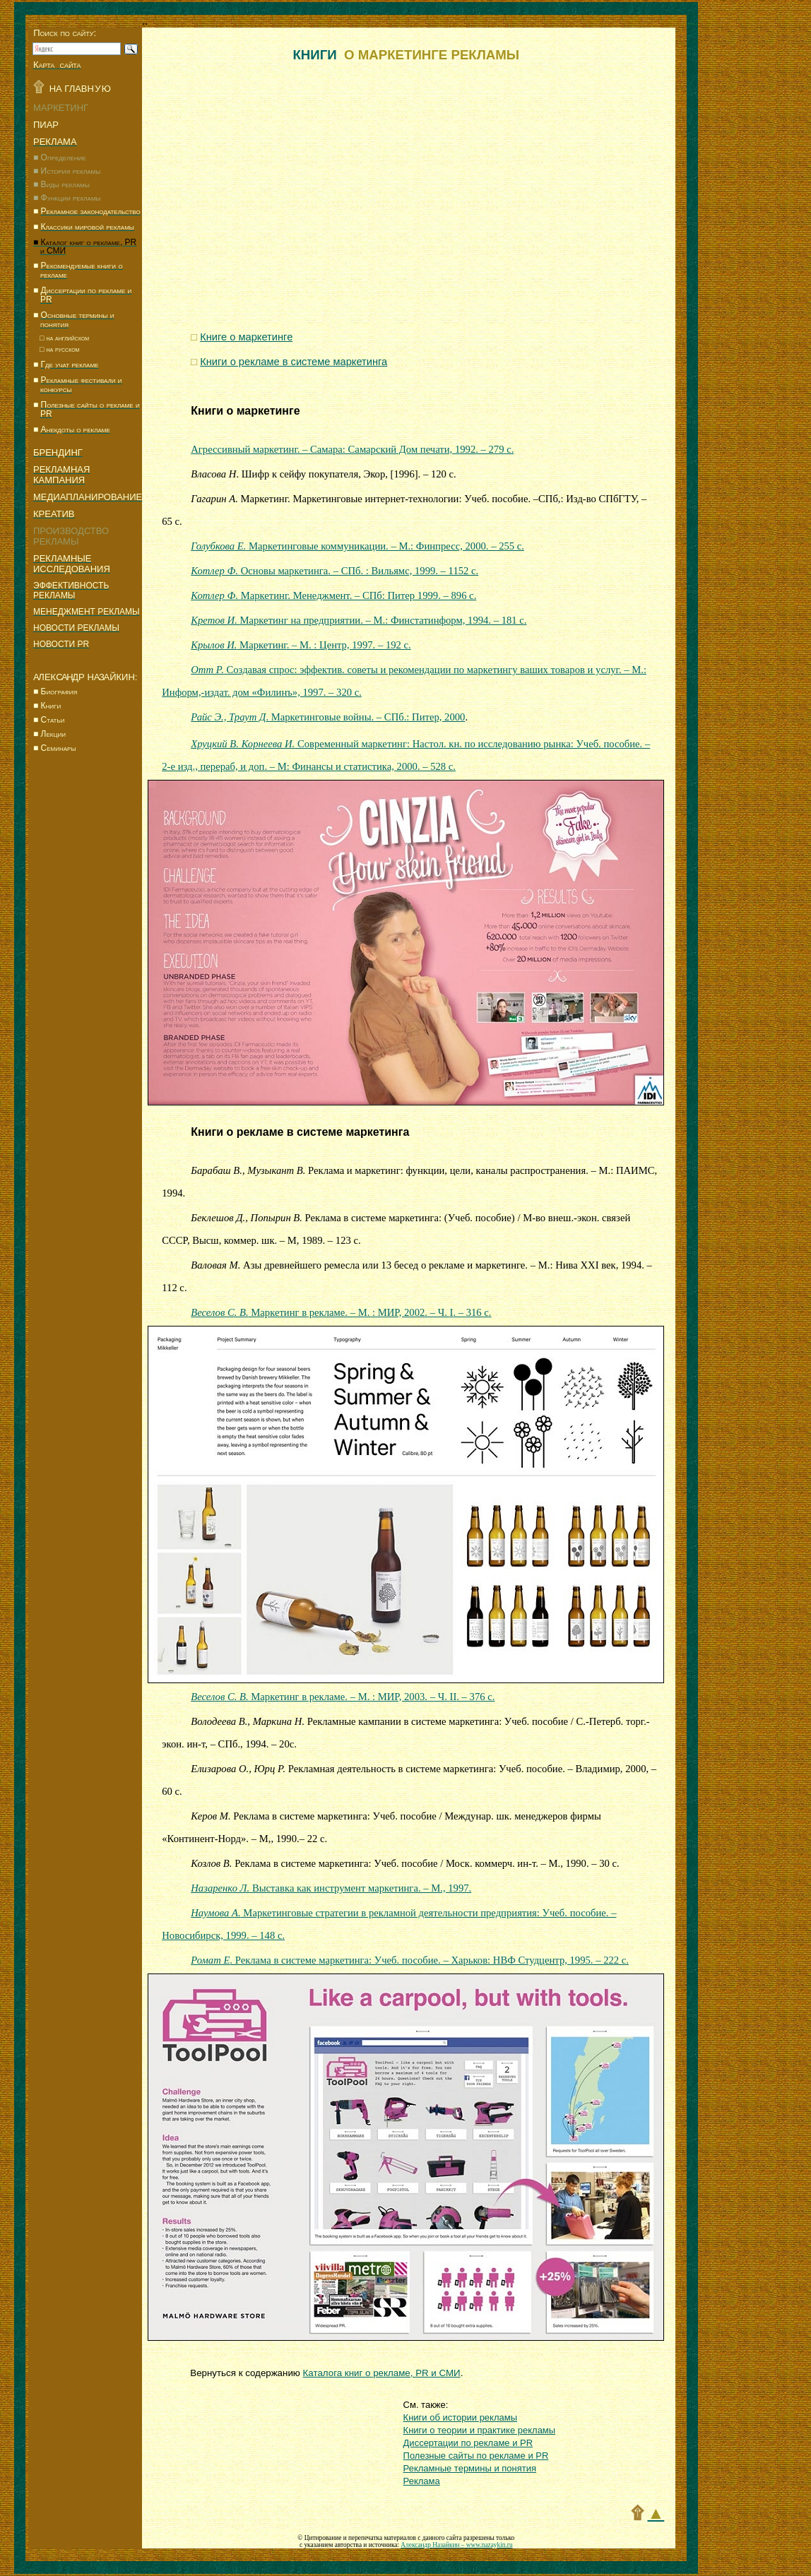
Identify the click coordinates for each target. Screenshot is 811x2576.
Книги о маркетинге (245, 411)
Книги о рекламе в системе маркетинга (300, 1132)
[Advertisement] (84, 1051)
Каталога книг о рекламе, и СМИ (382, 2373)
